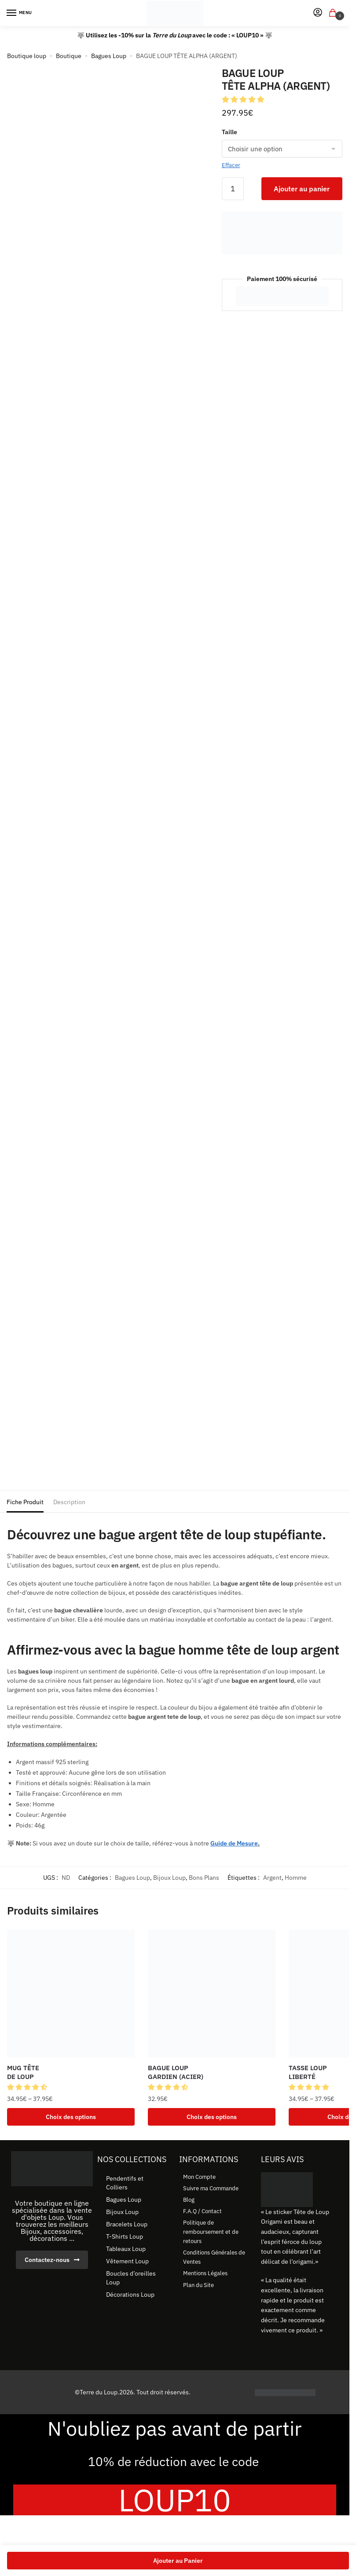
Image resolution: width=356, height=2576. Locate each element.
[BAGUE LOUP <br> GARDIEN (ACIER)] (211, 1993)
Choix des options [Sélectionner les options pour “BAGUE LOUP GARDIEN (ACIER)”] (212, 2117)
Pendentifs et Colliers (124, 2184)
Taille (229, 132)
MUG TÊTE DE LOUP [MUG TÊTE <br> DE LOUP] (23, 2072)
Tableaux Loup (126, 2250)
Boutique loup (26, 56)
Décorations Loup (130, 2296)
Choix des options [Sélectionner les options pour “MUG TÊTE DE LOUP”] (71, 2117)
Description (69, 1502)
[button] (244, 99)
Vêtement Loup (127, 2262)
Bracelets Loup (126, 2225)
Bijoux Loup (169, 1878)
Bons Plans (204, 1878)
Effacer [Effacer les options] (231, 165)
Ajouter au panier (302, 188)
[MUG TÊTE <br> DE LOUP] (71, 1993)
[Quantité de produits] (233, 188)
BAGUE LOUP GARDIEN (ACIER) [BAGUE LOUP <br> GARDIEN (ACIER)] (175, 2072)
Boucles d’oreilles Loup (131, 2279)
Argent (272, 1878)
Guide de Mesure (234, 1843)
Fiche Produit (25, 1502)
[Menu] (20, 13)
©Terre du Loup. (97, 2393)
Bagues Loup (108, 56)
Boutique (68, 56)
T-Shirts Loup (124, 2238)
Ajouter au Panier (178, 2561)
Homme (296, 1878)
